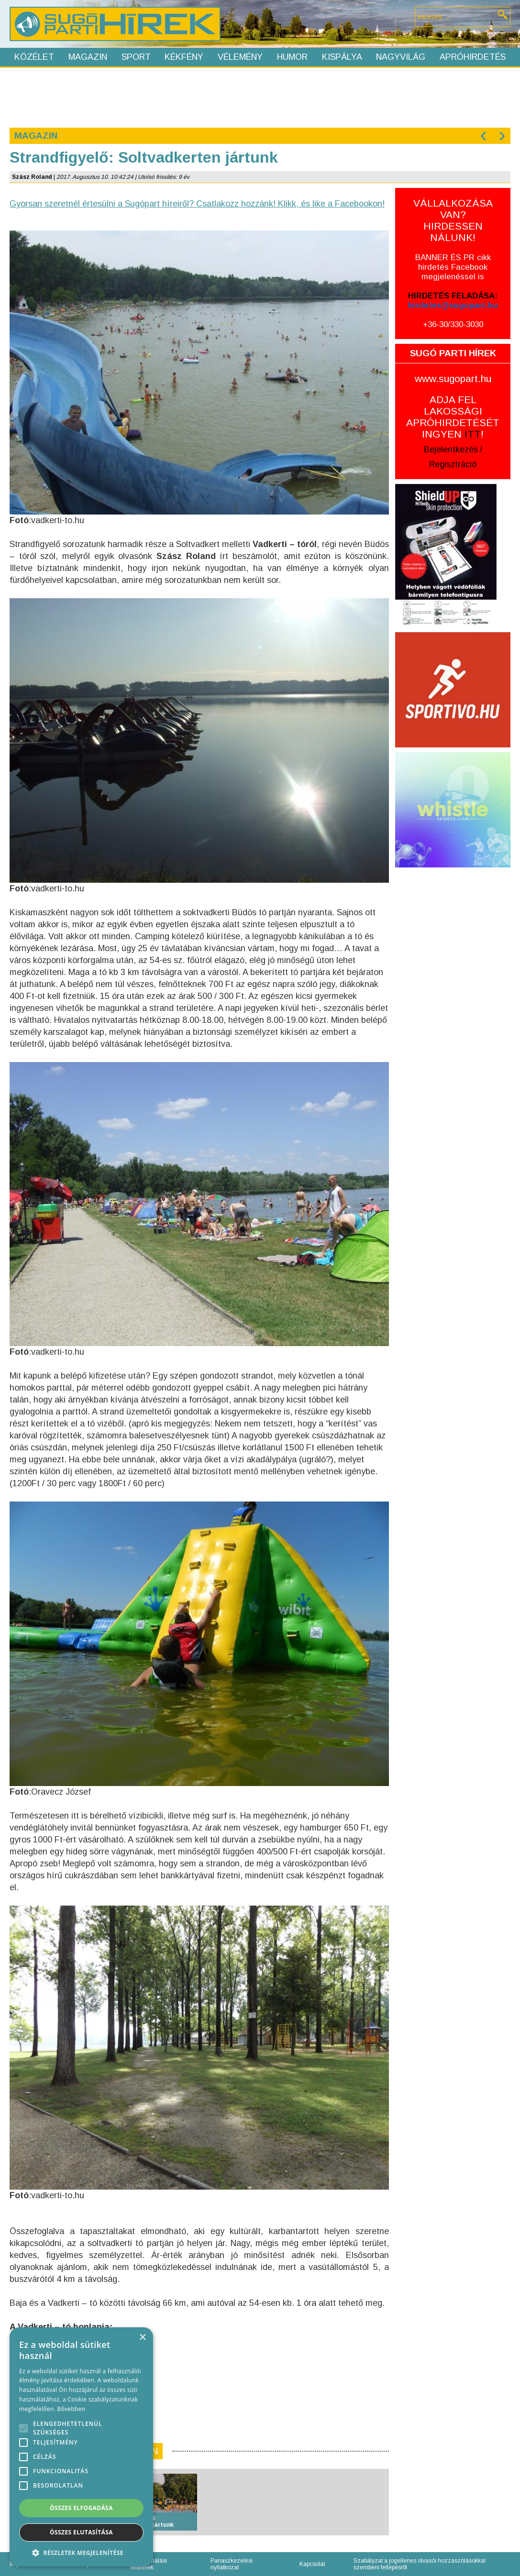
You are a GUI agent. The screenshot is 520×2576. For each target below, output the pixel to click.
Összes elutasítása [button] (81, 2532)
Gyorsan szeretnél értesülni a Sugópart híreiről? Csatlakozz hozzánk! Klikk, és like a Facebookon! (197, 203)
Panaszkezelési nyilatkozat (231, 2564)
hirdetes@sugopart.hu (453, 305)
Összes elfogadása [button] (81, 2508)
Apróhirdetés (473, 57)
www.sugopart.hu (453, 378)
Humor (292, 57)
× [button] (142, 2337)
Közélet (34, 57)
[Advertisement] (260, 96)
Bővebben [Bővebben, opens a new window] (71, 2409)
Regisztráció (452, 464)
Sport (136, 57)
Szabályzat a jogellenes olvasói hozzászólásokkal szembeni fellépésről (420, 2564)
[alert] (81, 2446)
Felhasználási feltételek (148, 2564)
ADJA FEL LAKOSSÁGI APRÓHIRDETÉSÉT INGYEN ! (452, 416)
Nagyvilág (400, 57)
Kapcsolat (312, 2564)
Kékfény (184, 57)
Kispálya (342, 57)
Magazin (87, 57)
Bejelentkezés (451, 449)
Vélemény (240, 57)
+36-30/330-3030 (453, 324)
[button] (81, 2552)
